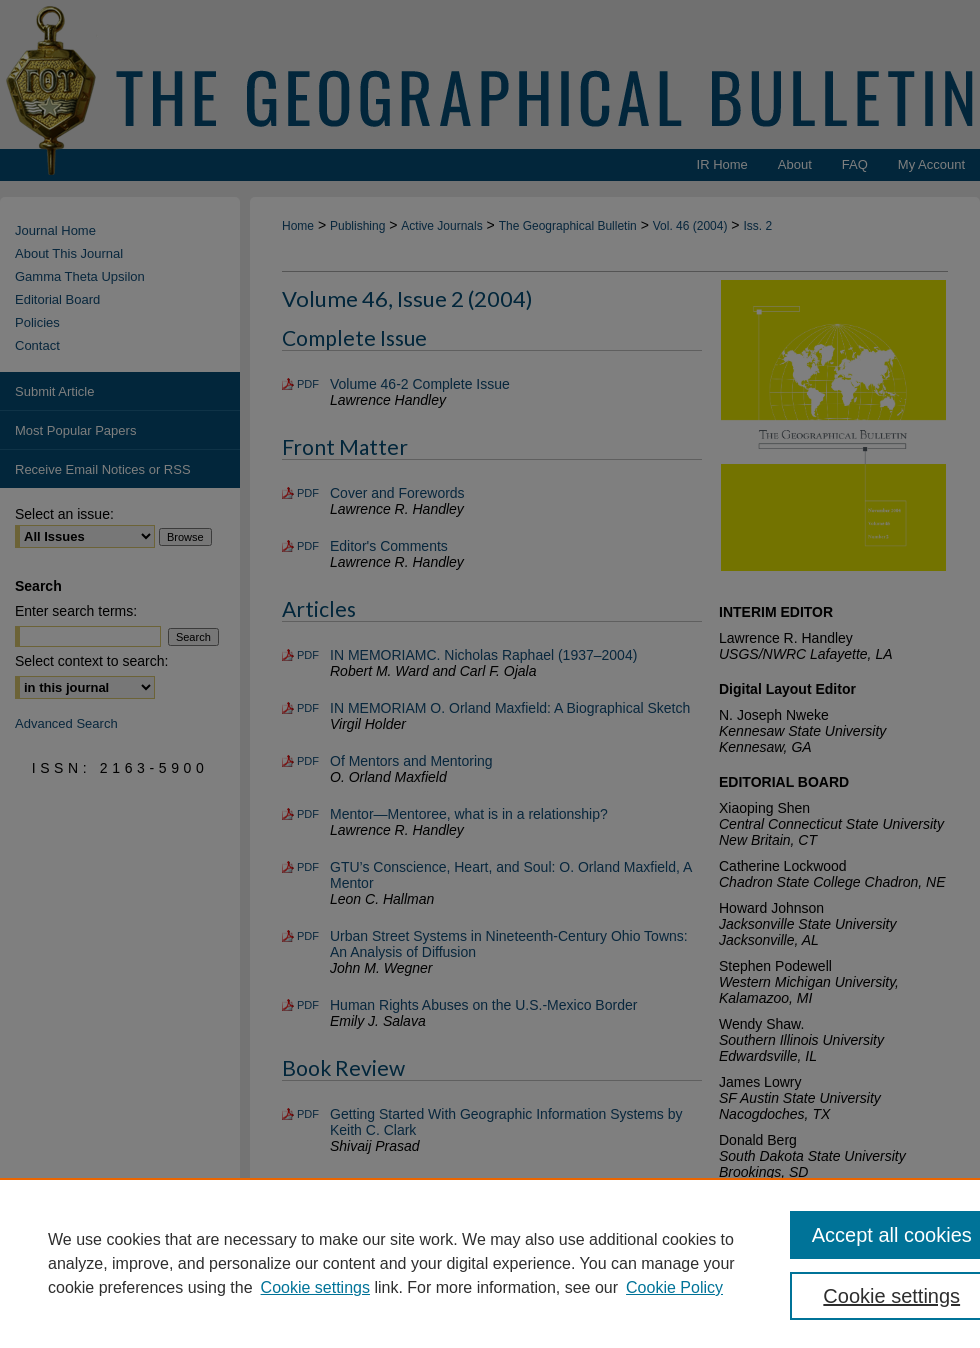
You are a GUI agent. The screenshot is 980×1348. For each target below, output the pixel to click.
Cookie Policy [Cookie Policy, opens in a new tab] (674, 1287)
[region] (490, 1263)
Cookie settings (315, 1287)
